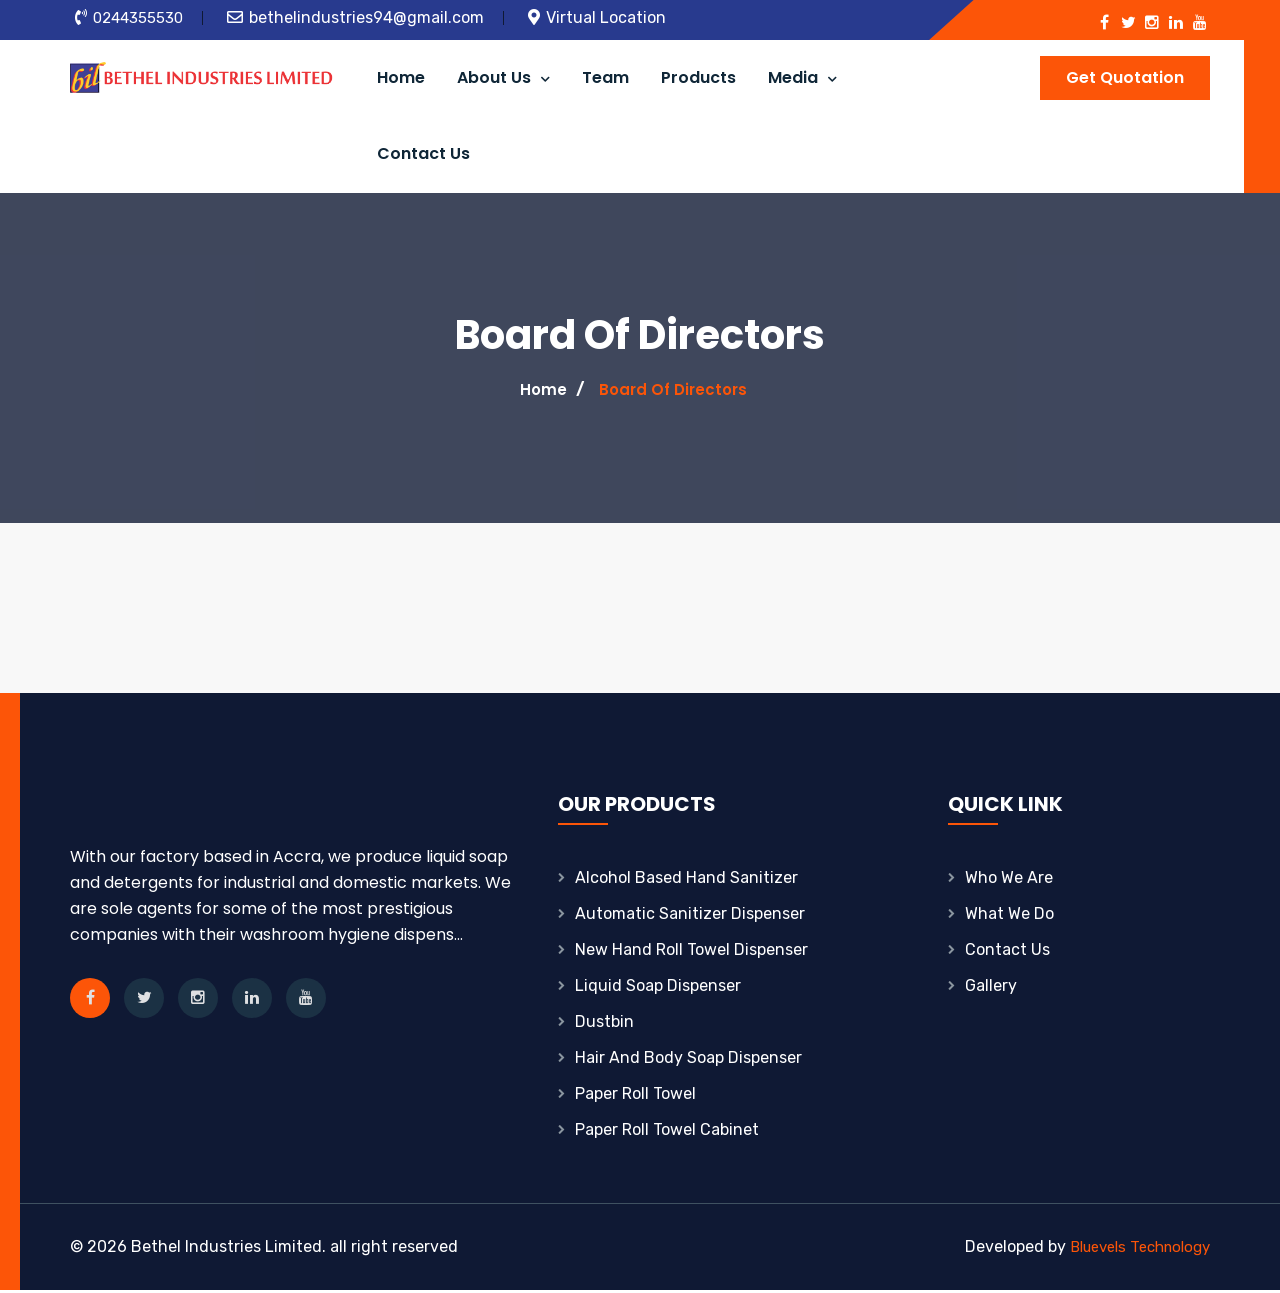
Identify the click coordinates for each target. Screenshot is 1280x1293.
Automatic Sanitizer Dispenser (690, 916)
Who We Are (1009, 880)
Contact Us (423, 156)
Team (605, 78)
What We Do (1009, 916)
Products (698, 78)
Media (802, 78)
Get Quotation (1125, 77)
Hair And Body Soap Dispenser (688, 1060)
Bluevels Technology (1132, 1249)
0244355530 (140, 17)
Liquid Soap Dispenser (658, 988)
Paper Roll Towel (635, 1096)
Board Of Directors (673, 392)
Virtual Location (611, 17)
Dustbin (604, 1024)
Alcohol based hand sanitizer (686, 880)
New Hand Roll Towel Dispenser (691, 952)
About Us (503, 78)
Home (401, 78)
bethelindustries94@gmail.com (371, 17)
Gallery (991, 988)
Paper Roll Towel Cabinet (667, 1132)
